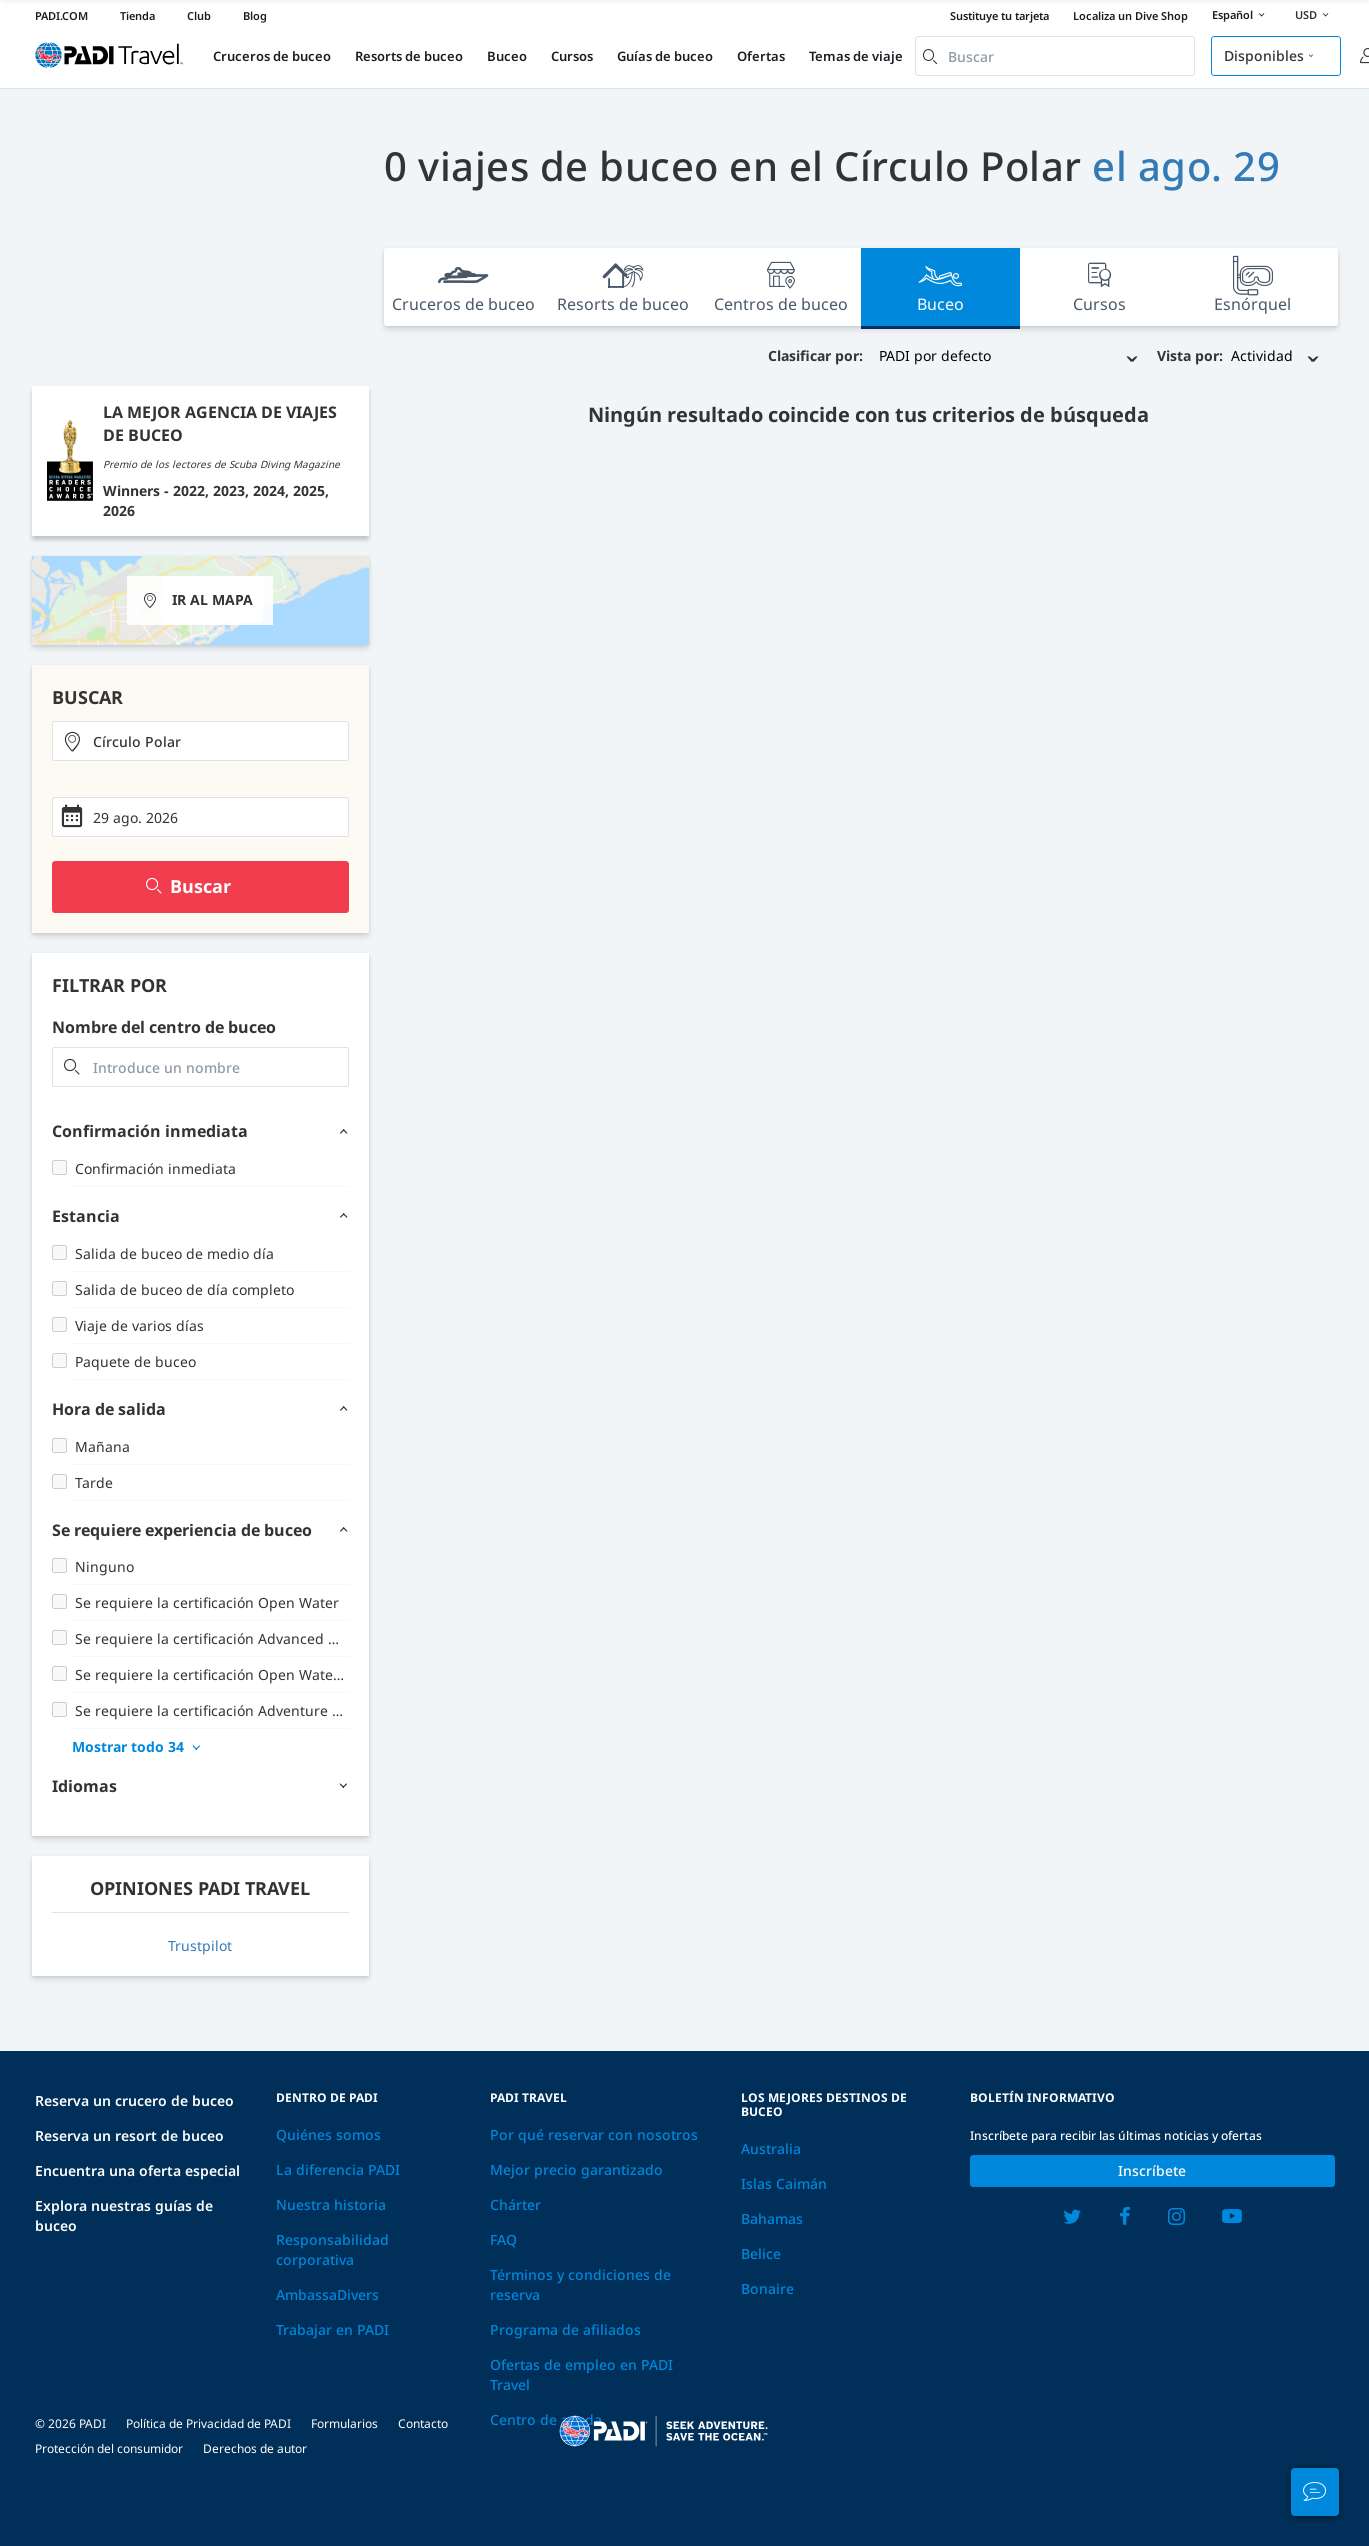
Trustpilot (200, 1945)
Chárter (515, 2204)
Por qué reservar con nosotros (594, 2134)
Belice (761, 2253)
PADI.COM (61, 15)
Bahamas (772, 2218)
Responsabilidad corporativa (332, 2249)
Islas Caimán (784, 2183)
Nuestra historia (331, 2204)
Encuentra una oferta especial (137, 2170)
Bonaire (767, 2288)
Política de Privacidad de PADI (208, 2423)
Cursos (572, 56)
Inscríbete (1152, 2170)
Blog (255, 15)
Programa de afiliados (565, 2329)
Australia (771, 2148)
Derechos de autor (255, 2448)
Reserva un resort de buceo (129, 2135)
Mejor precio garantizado (576, 2169)
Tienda (137, 15)
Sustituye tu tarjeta (999, 15)
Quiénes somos (328, 2134)
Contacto (423, 2423)
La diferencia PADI (338, 2169)
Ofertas (761, 56)
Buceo (507, 56)
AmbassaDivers (327, 2294)
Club (199, 15)
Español (1241, 16)
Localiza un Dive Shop (1130, 15)
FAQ (503, 2239)
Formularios (344, 2423)
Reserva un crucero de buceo (134, 2100)
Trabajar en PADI (332, 2329)
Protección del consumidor (109, 2448)
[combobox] (1055, 56)
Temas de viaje (856, 56)
